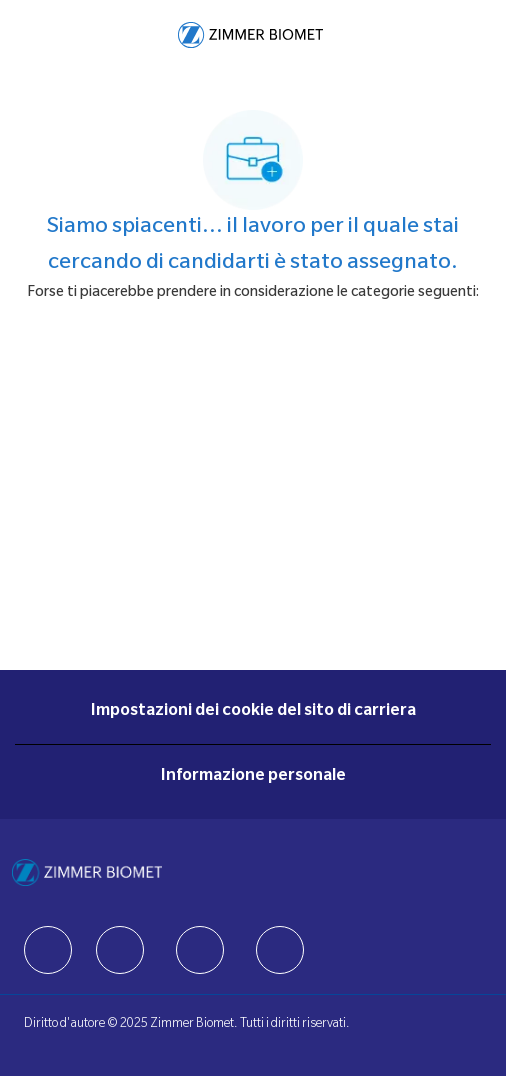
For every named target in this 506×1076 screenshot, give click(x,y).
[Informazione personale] (253, 777)
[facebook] (48, 950)
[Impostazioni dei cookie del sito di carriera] (253, 712)
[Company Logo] (250, 36)
